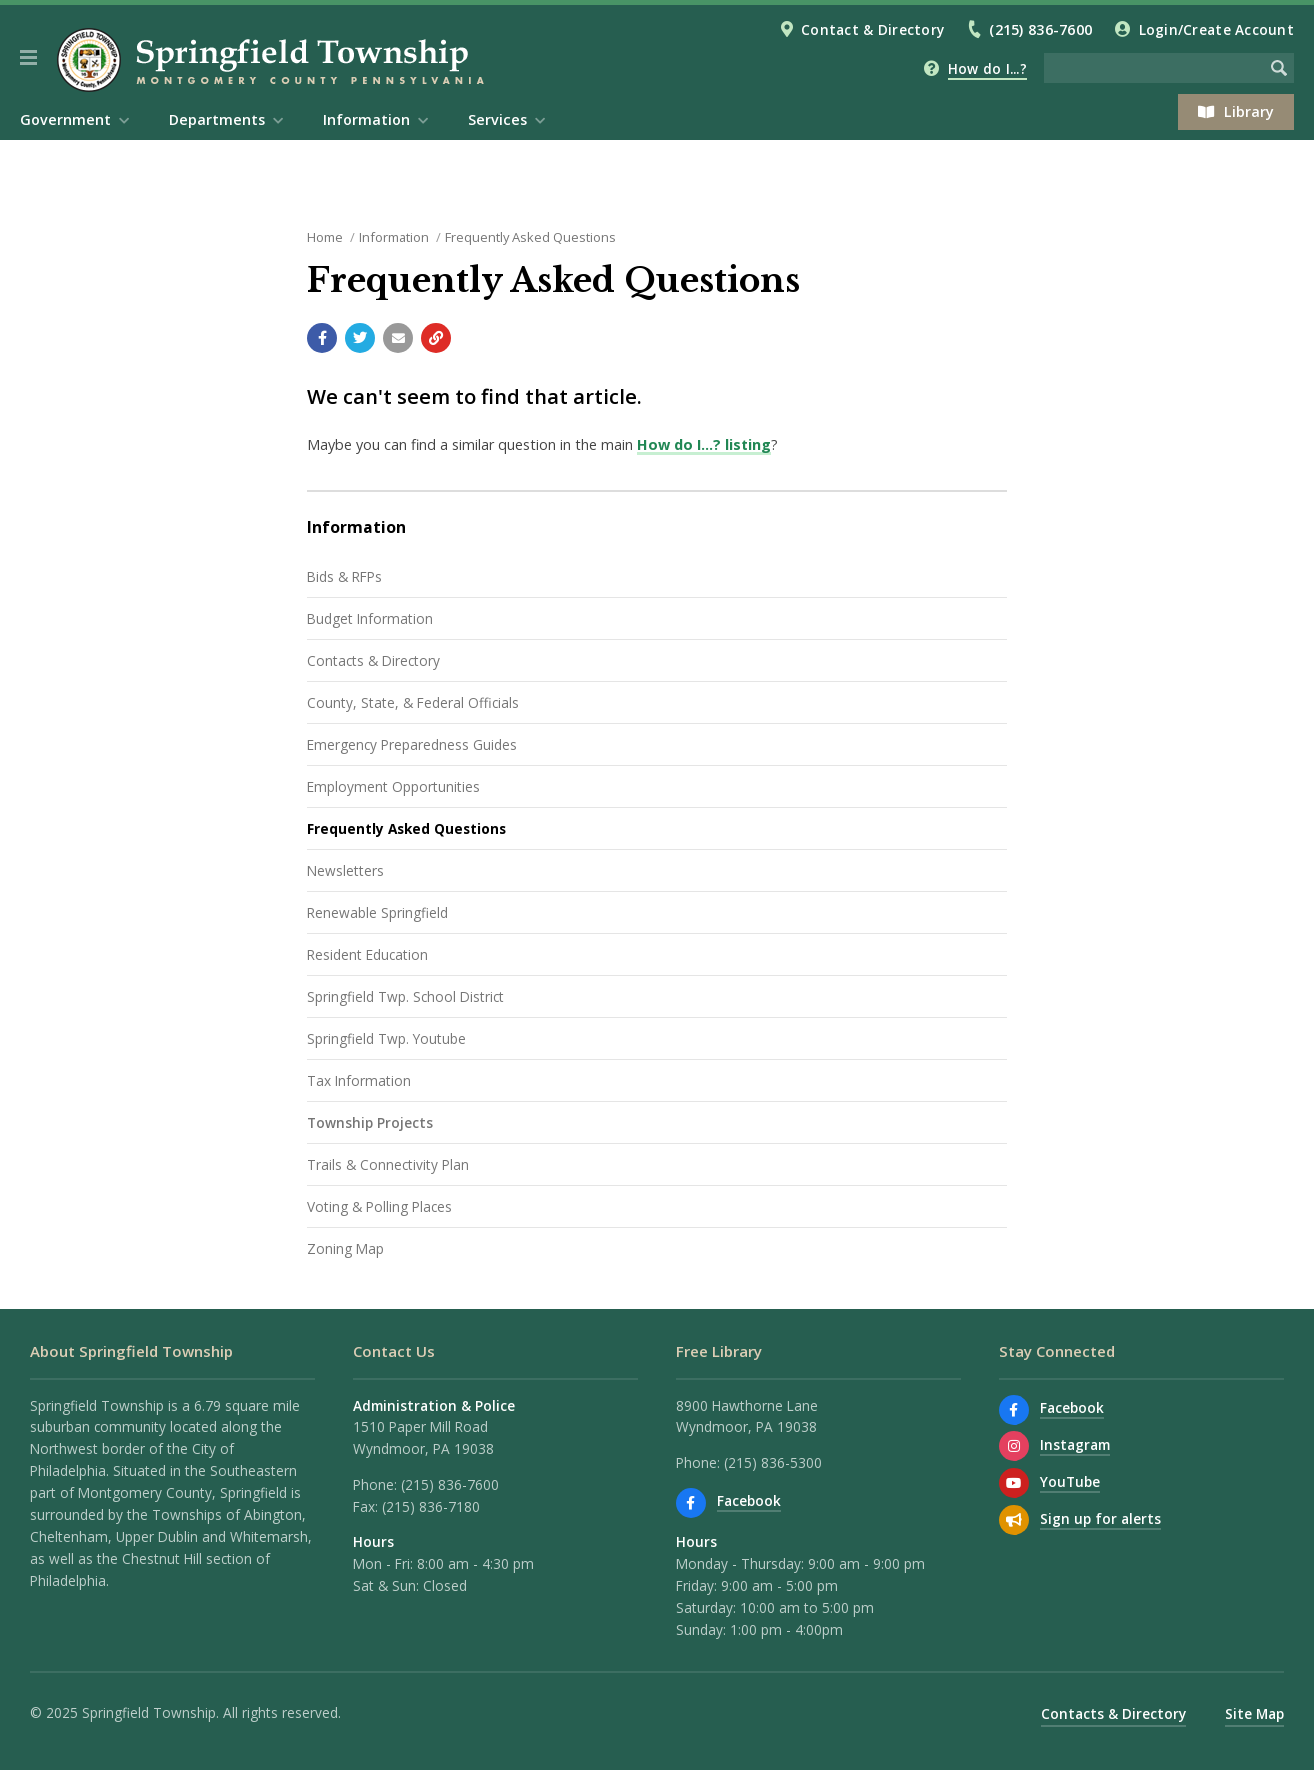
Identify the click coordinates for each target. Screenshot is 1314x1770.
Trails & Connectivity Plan (388, 1164)
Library (1236, 111)
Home (325, 237)
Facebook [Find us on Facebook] (749, 1500)
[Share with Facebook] (322, 338)
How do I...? (987, 68)
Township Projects (370, 1122)
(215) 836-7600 (1040, 29)
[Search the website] (1154, 68)
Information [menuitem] (366, 119)
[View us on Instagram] (1014, 1446)
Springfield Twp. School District (405, 996)
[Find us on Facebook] (691, 1503)
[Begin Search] (1279, 68)
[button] (28, 58)
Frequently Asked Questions (530, 237)
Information (394, 237)
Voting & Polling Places (379, 1206)
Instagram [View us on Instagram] (1075, 1444)
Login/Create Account (1216, 29)
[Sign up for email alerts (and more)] (1014, 1520)
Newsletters (345, 870)
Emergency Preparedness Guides (412, 744)
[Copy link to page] (436, 338)
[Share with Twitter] (360, 338)
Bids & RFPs (344, 576)
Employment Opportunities (393, 786)
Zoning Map (345, 1248)
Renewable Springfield (377, 912)
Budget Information (370, 618)
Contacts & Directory (373, 660)
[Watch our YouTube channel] (1014, 1483)
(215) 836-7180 (431, 1506)
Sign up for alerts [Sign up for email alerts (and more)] (1100, 1518)
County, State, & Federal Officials (413, 702)
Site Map (1254, 1713)
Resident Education (367, 954)
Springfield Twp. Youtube (386, 1038)
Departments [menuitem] (217, 119)
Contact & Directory (872, 29)
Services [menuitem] (497, 119)
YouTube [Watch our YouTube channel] (1070, 1481)
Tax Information (359, 1080)
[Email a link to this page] (398, 338)
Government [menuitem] (65, 119)
